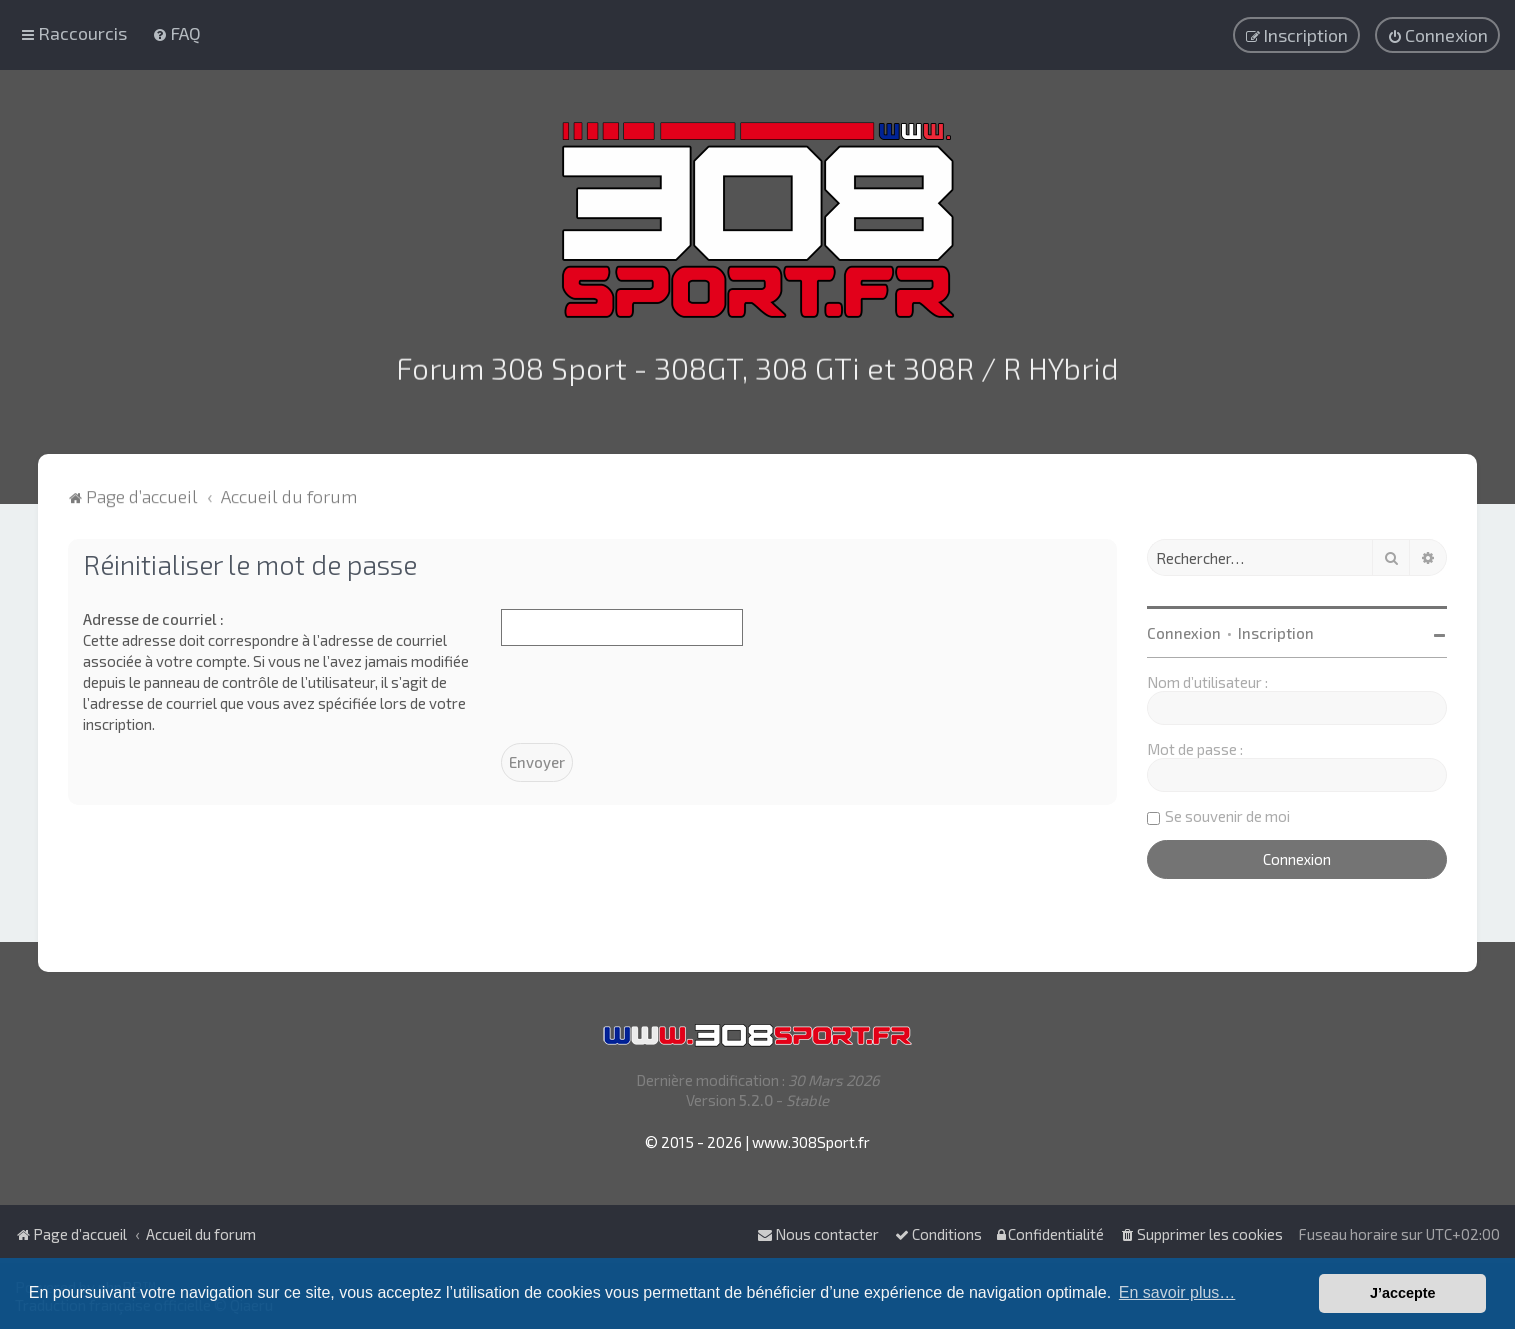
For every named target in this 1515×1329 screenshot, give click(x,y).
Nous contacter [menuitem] (818, 1234)
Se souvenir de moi (1227, 808)
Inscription (1276, 625)
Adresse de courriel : (153, 611)
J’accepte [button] (1403, 1293)
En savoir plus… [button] (1177, 1292)
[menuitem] (176, 29)
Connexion (1184, 625)
